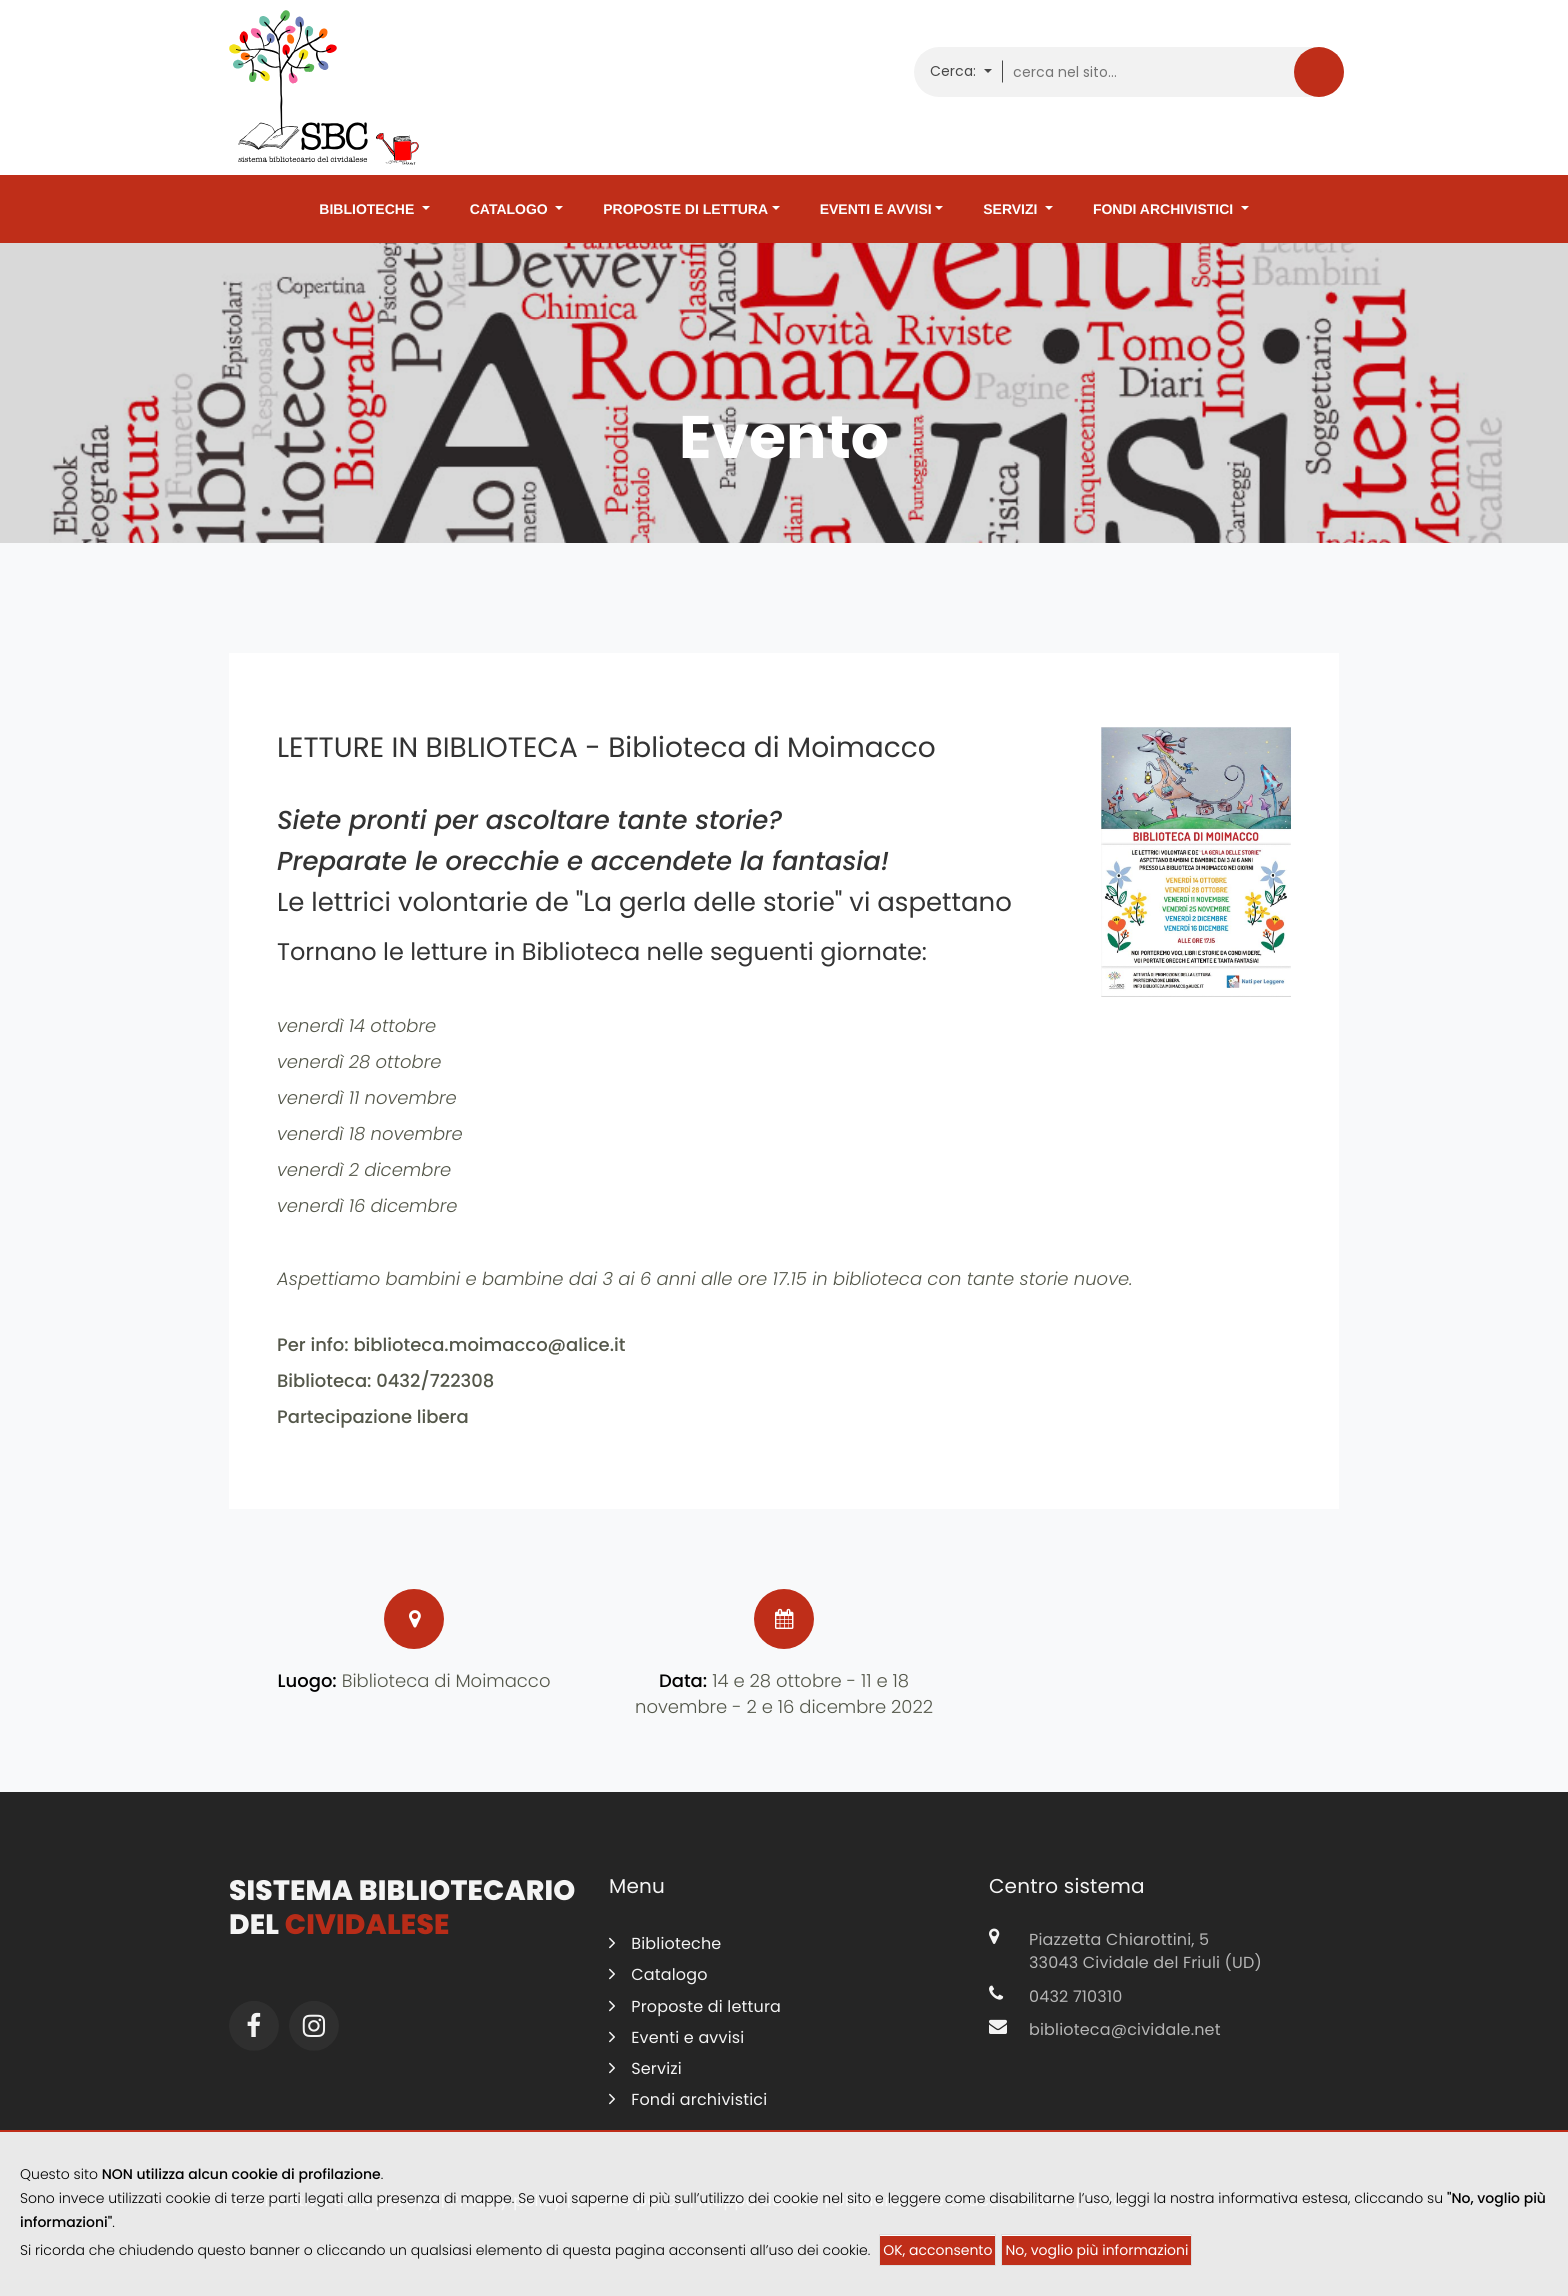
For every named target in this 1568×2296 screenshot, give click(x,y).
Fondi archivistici (1165, 209)
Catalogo (511, 209)
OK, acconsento (937, 2250)
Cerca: (955, 71)
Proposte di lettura (685, 209)
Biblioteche (368, 209)
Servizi (1012, 209)
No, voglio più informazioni (1096, 2250)
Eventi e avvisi (876, 209)
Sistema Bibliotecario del (402, 1918)
